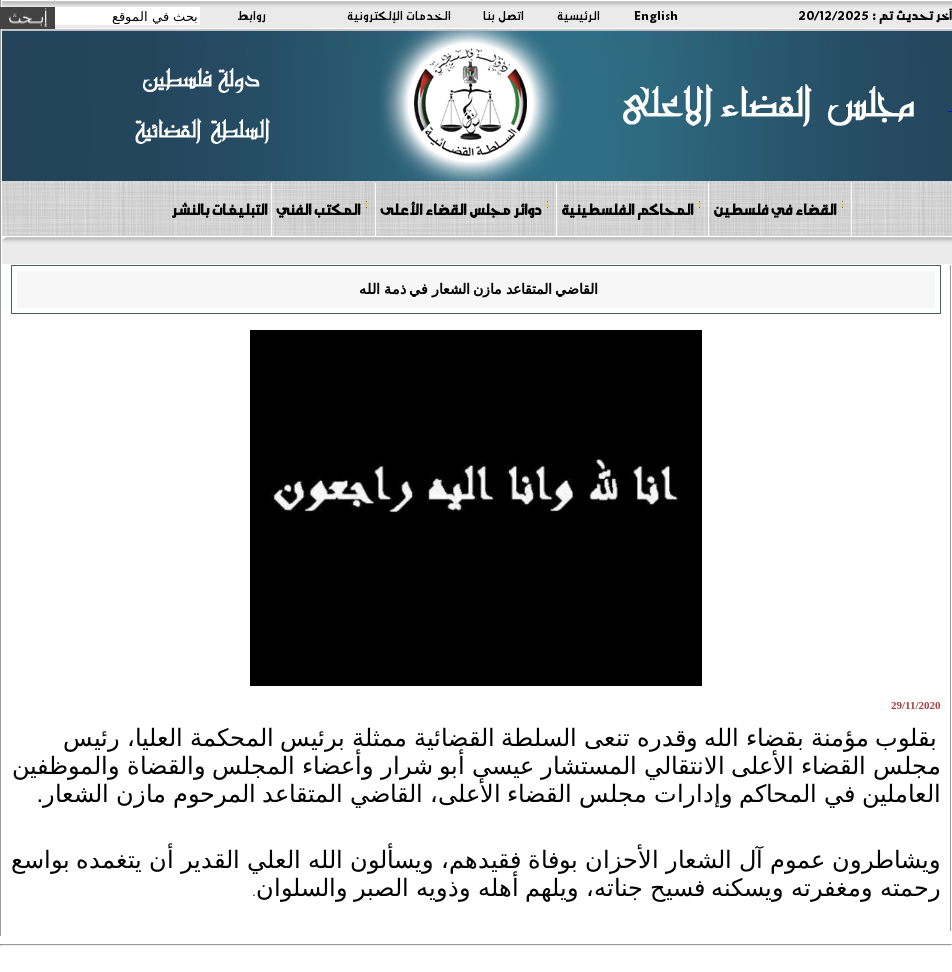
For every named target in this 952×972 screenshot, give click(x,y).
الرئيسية (578, 15)
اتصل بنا (503, 15)
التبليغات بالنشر (219, 209)
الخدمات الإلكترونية (399, 15)
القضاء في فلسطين (779, 208)
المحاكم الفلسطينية (631, 208)
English (656, 15)
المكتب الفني (322, 208)
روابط (251, 15)
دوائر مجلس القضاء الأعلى (465, 208)
